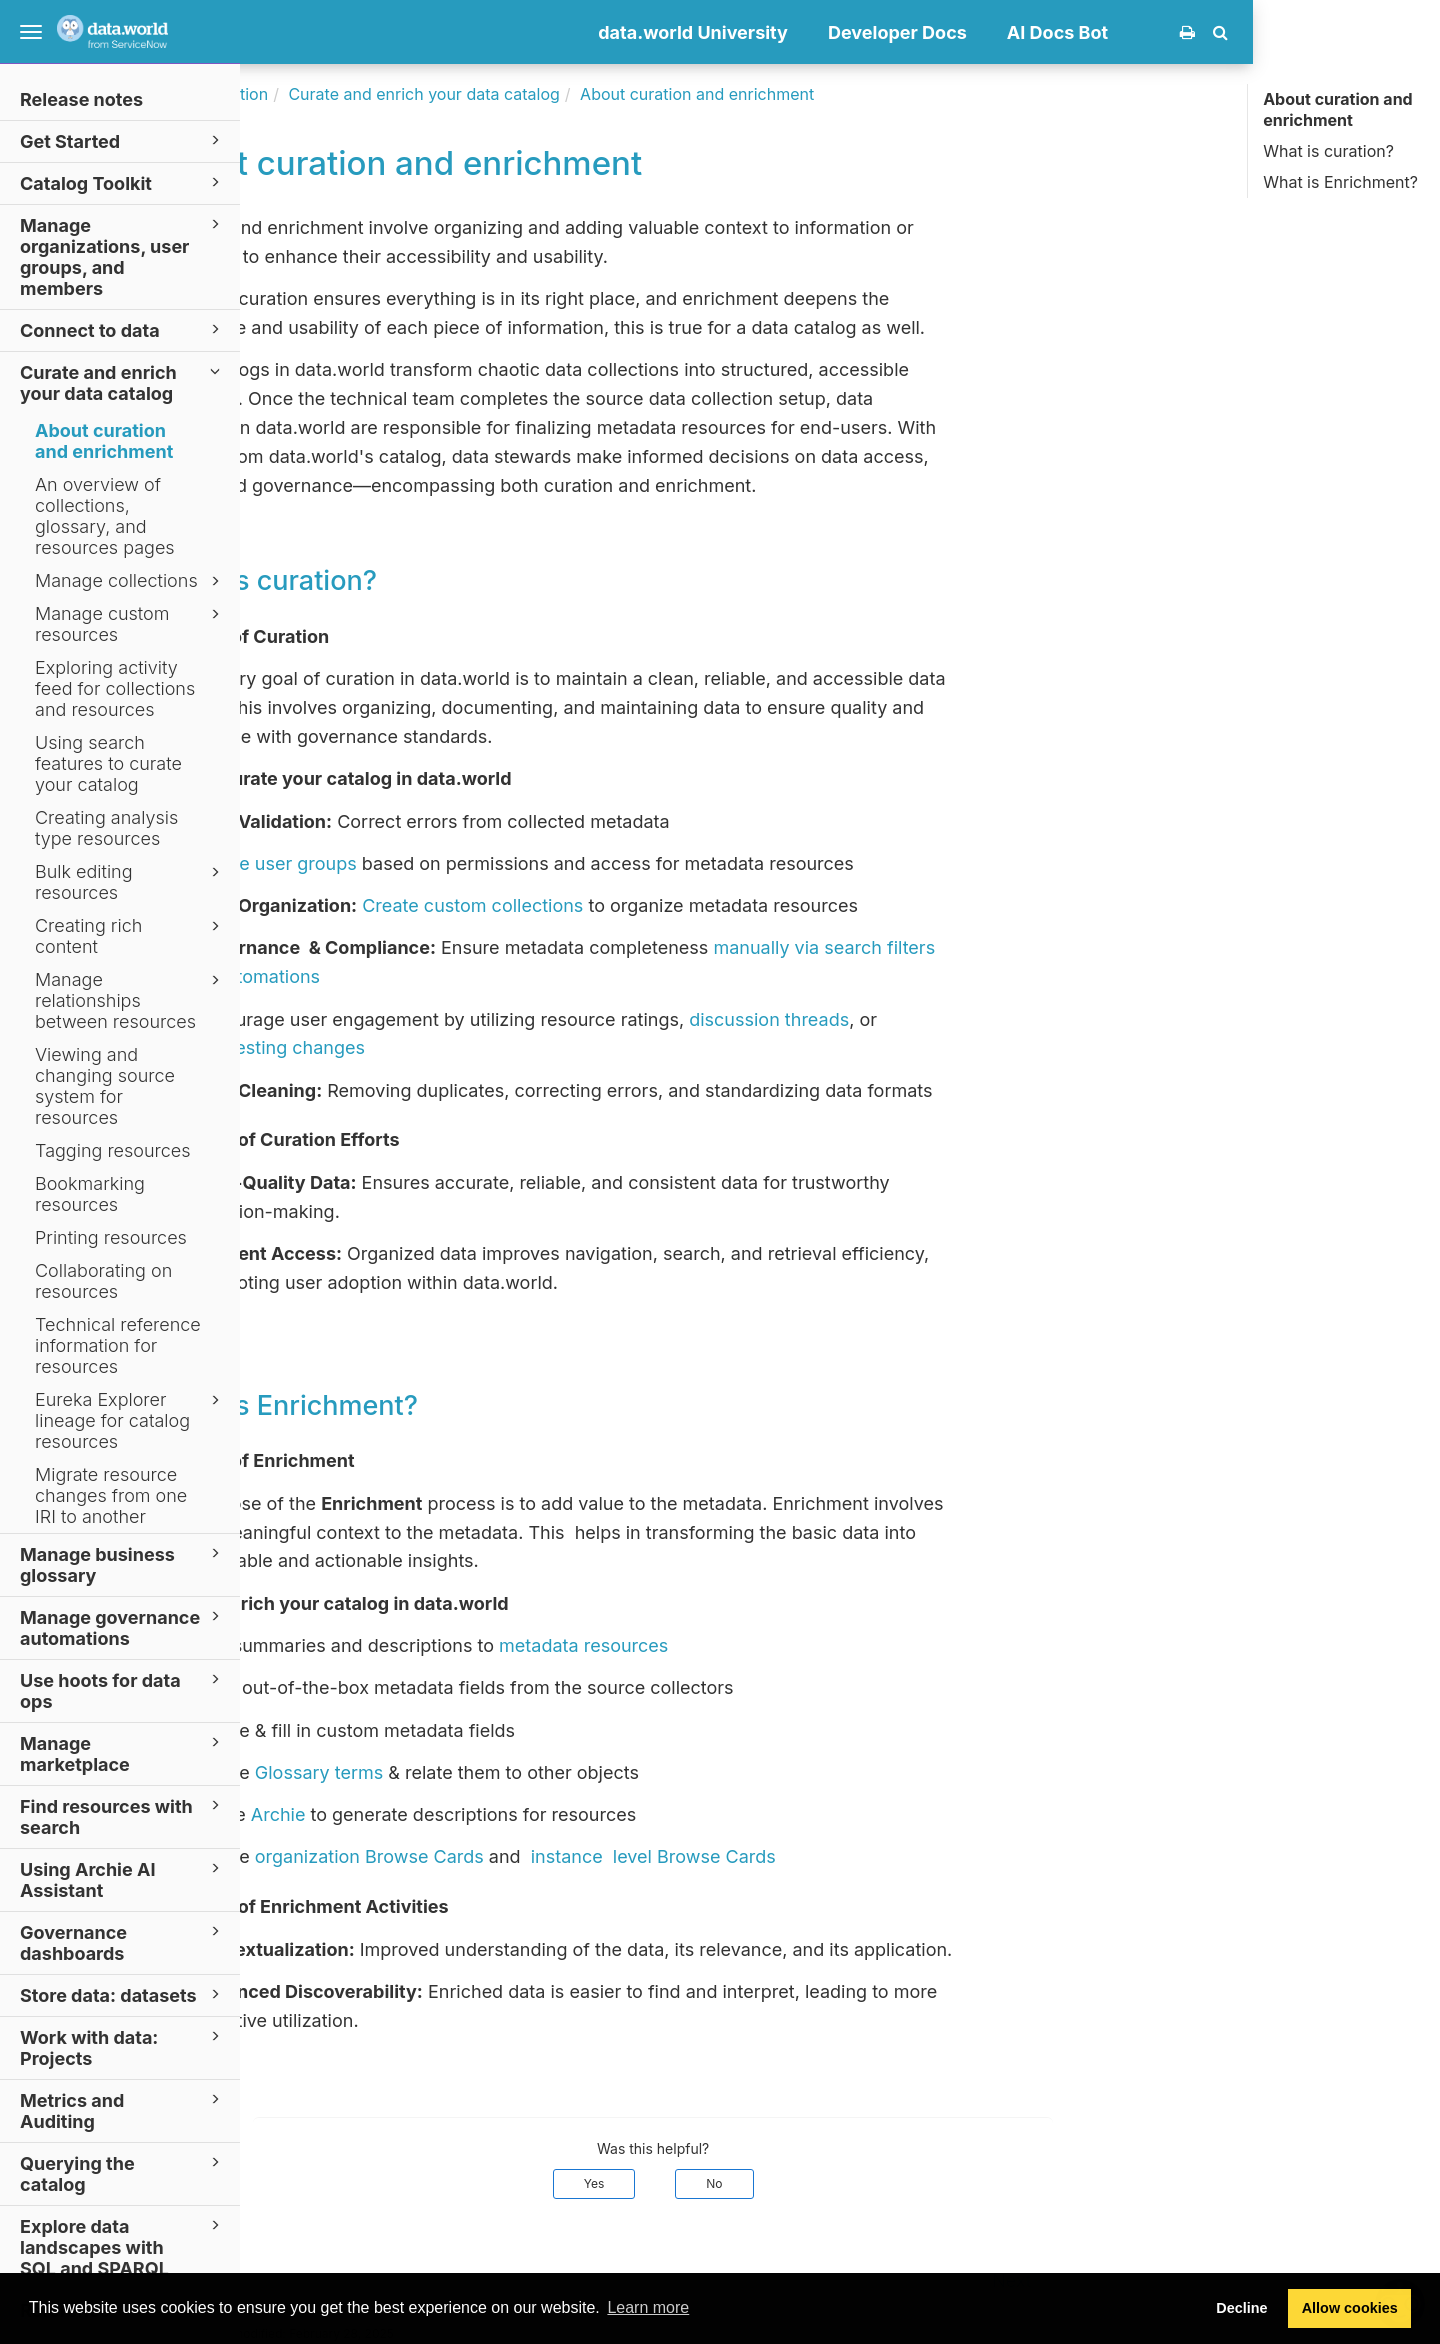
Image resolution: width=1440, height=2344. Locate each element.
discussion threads (956, 1019)
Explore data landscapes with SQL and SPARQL (123, 2246)
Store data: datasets (123, 1994)
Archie (465, 1814)
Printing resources (111, 1237)
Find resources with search (123, 1816)
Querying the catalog (123, 2173)
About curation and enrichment (104, 441)
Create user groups (462, 863)
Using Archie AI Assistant (123, 1879)
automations (455, 976)
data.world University (880, 32)
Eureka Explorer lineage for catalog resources (130, 1420)
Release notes (81, 99)
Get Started (123, 140)
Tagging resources (113, 1150)
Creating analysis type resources (106, 828)
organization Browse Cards (556, 1856)
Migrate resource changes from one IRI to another (111, 1495)
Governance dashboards (123, 1942)
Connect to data (123, 329)
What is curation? (1328, 151)
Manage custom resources (130, 624)
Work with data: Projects (123, 2047)
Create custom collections (659, 905)
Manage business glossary (123, 1564)
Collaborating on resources (103, 1281)
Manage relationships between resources (130, 1000)
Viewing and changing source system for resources (105, 1086)
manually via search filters (1011, 947)
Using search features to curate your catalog (108, 763)
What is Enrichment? (1340, 182)
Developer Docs (1084, 32)
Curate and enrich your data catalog (123, 382)
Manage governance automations (123, 1627)
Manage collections (130, 581)
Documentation (397, 94)
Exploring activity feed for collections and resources (115, 688)
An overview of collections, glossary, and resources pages (105, 516)
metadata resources (770, 1645)
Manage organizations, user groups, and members (123, 256)
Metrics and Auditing (123, 2110)
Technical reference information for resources (118, 1345)
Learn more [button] (648, 2307)
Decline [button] (1241, 2308)
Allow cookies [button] (1350, 2308)
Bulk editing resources (130, 882)
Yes (781, 2183)
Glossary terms (506, 1772)
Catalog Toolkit (123, 182)
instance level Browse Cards (840, 1856)
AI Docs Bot (1244, 32)
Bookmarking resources (90, 1194)
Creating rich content (130, 936)
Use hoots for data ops (123, 1690)
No (901, 2183)
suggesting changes (466, 1047)
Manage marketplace (123, 1753)
